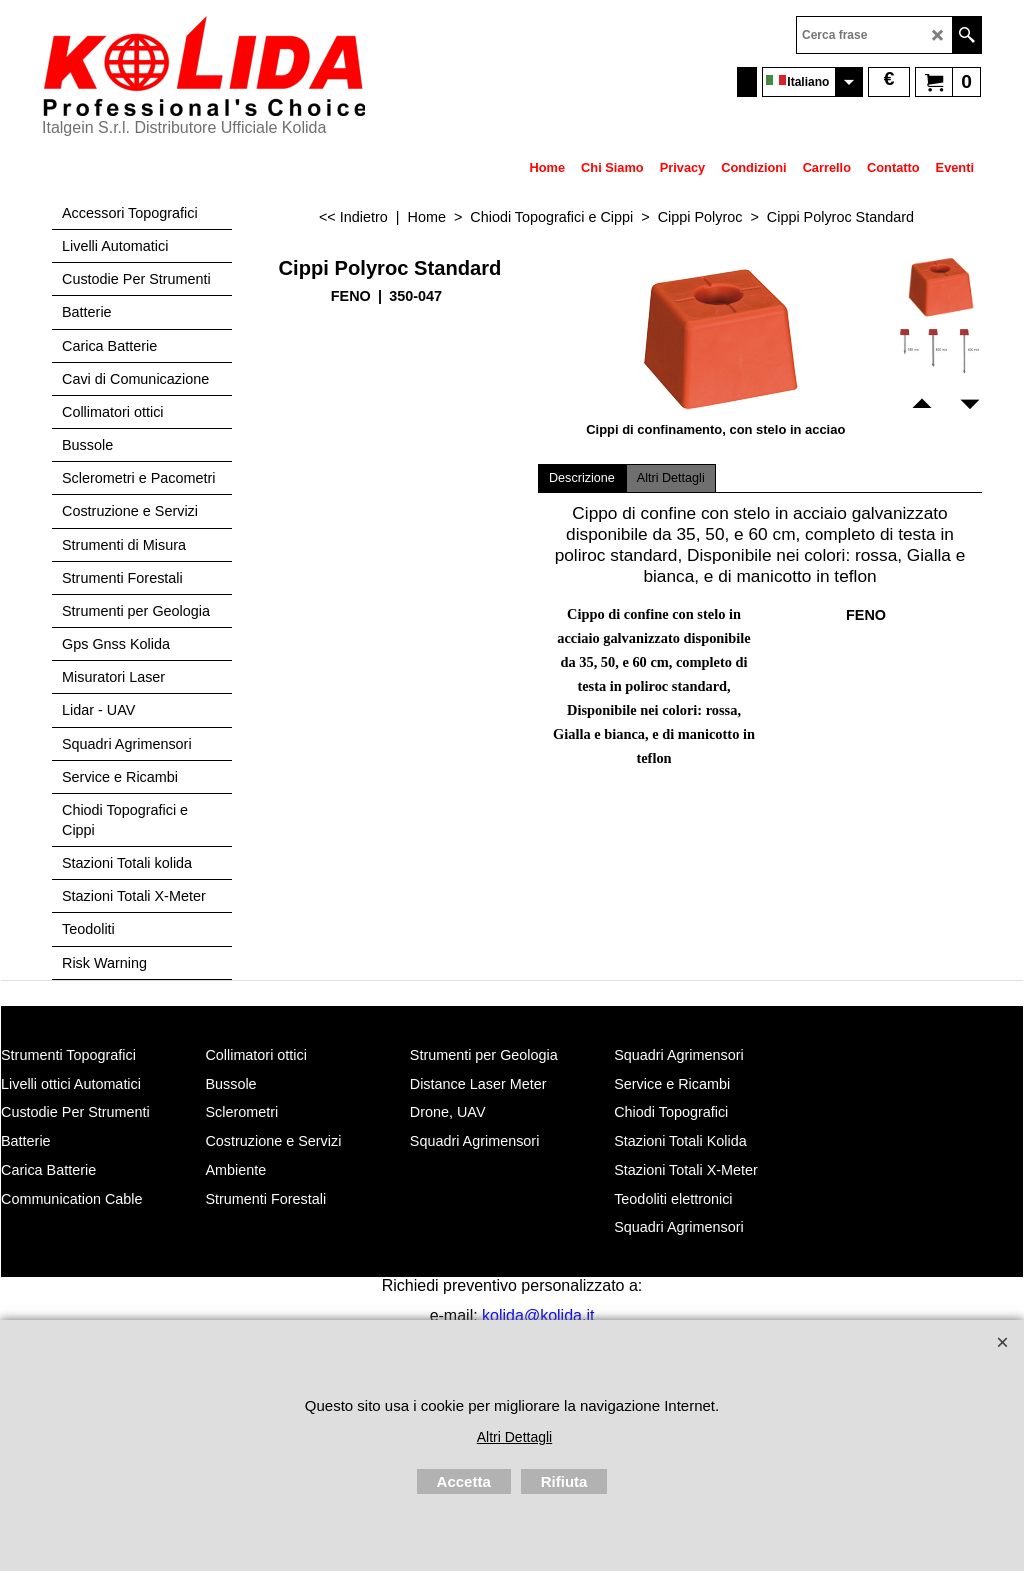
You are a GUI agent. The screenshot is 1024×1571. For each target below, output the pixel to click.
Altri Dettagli (671, 478)
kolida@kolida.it (538, 1315)
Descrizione (582, 478)
